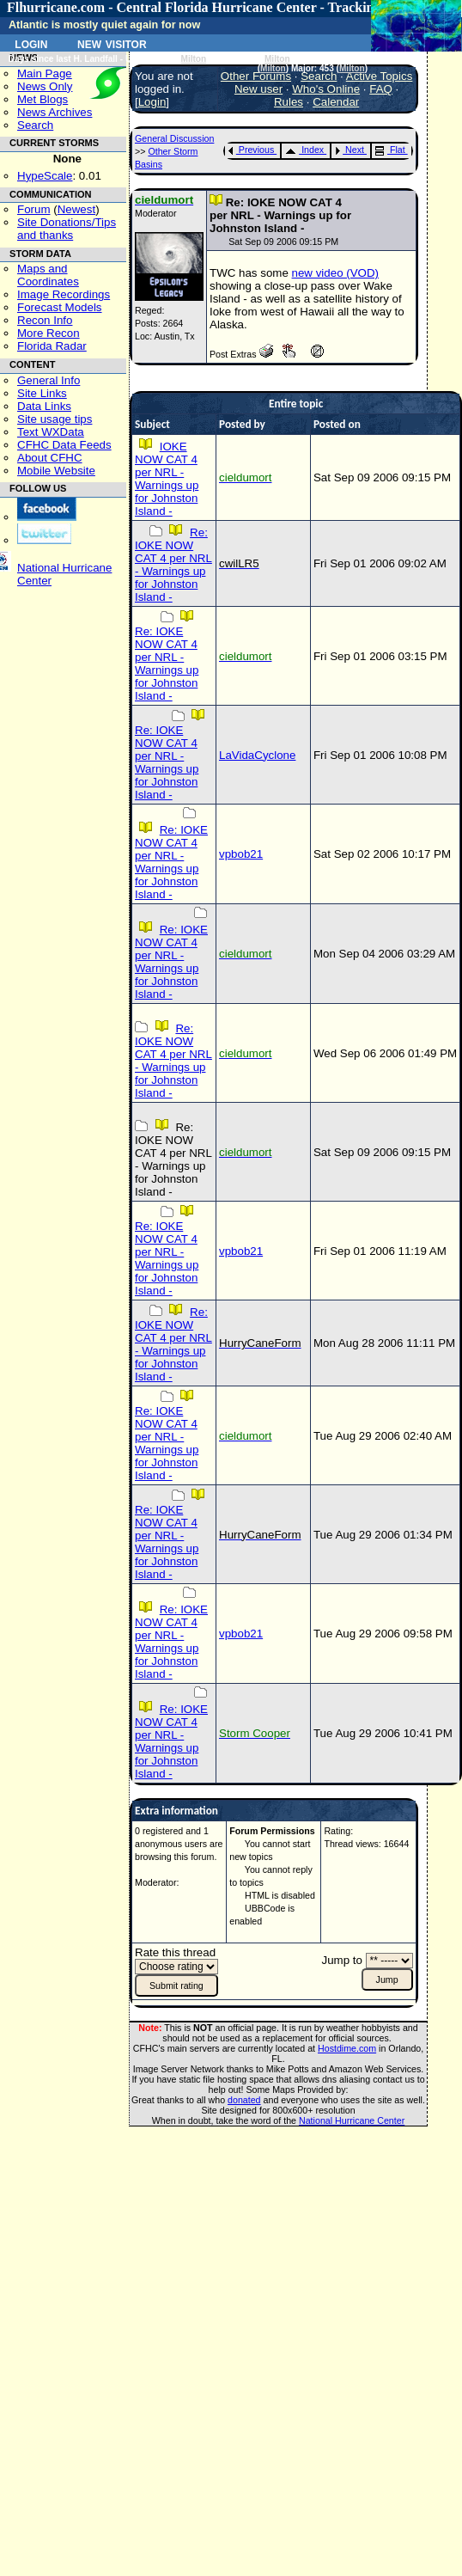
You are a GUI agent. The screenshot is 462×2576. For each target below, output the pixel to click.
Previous (251, 149)
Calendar (336, 101)
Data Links (44, 406)
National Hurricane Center (351, 2120)
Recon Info (44, 320)
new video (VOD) (335, 272)
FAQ (380, 89)
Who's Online (326, 89)
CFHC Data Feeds (64, 444)
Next (349, 149)
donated (244, 2100)
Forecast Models (59, 307)
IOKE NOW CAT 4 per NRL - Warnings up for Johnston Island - (166, 478)
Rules (288, 101)
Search (35, 125)
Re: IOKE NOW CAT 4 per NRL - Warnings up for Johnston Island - (173, 564)
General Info (48, 380)
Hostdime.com (347, 2048)
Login (31, 43)
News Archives (54, 112)
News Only (44, 86)
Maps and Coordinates (48, 275)
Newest (76, 209)
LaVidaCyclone (257, 755)
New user (258, 89)
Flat (390, 149)
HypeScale (44, 175)
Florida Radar (52, 346)
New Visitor (112, 43)
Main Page (44, 73)
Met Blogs (42, 99)
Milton (194, 59)
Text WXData (50, 431)
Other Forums (256, 76)
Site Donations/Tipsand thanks (66, 229)
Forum (34, 209)
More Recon (48, 333)
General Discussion (174, 138)
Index (304, 149)
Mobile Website (56, 470)
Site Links (42, 393)
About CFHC (49, 457)
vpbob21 (241, 853)
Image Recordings (63, 294)
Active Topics (379, 76)
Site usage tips (54, 419)
